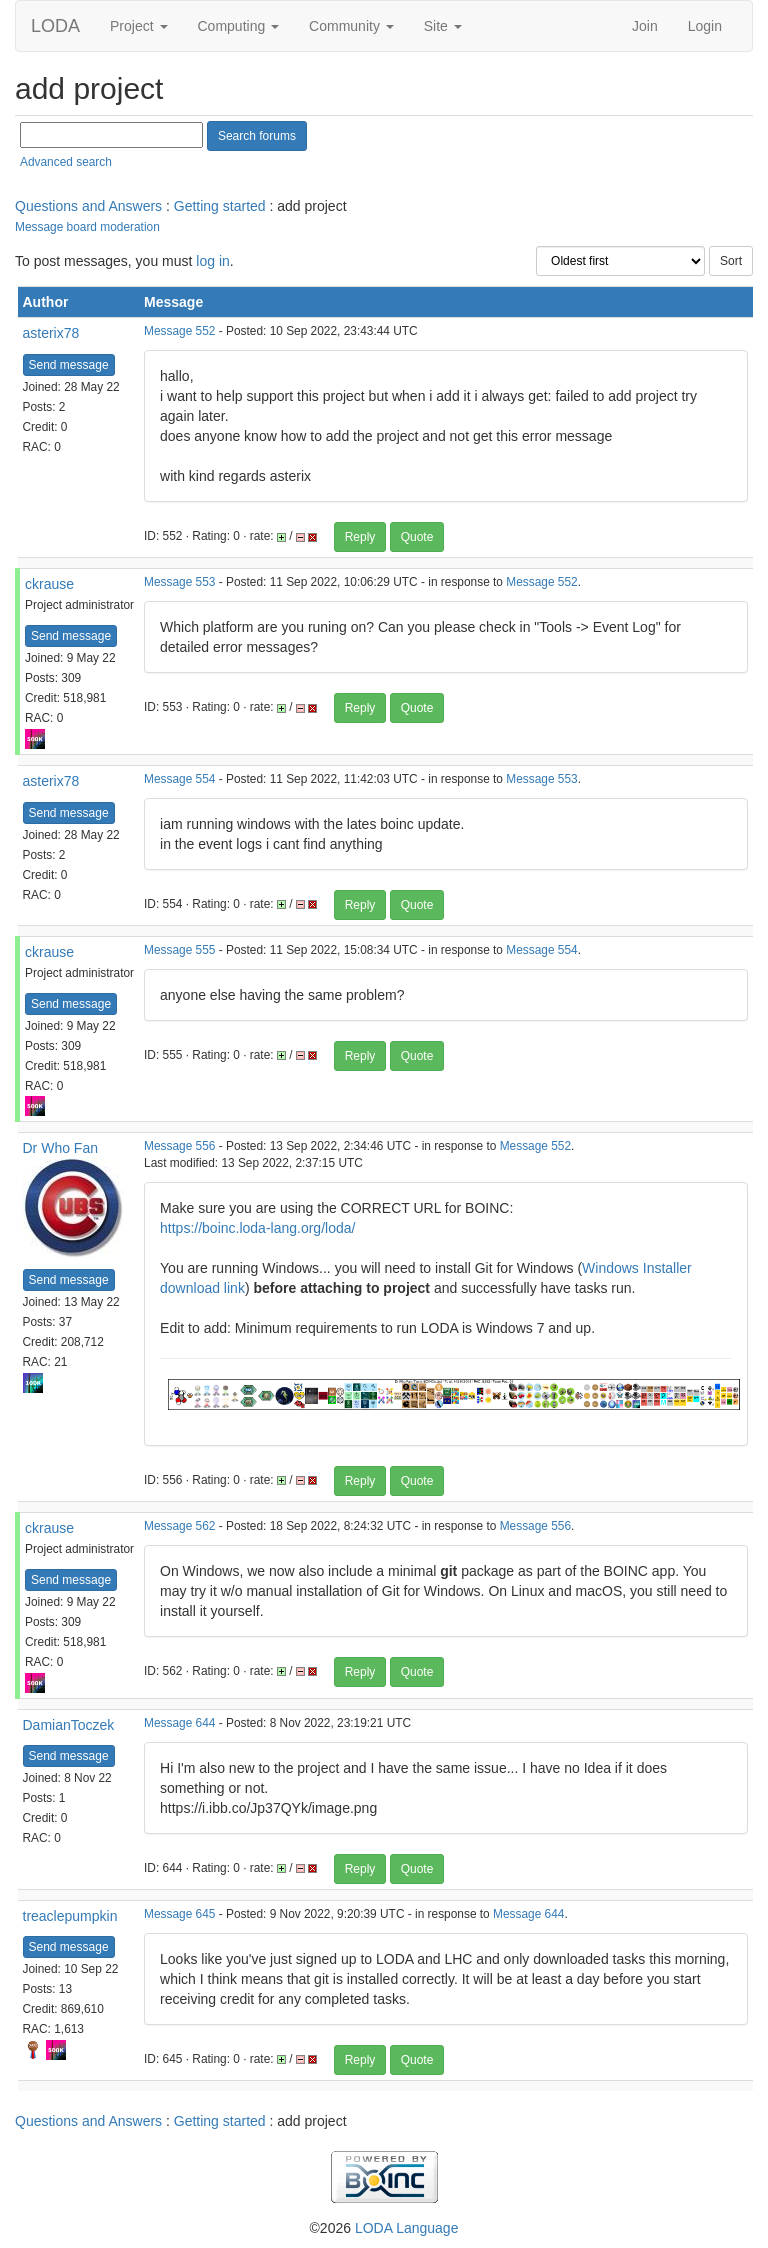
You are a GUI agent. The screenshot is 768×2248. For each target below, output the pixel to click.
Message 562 (179, 1526)
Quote (417, 537)
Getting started (220, 206)
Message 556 (179, 1146)
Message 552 (179, 331)
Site (443, 26)
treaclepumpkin (70, 1916)
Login (705, 26)
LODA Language (407, 2228)
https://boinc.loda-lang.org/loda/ (257, 1228)
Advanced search (66, 162)
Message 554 (179, 779)
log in (212, 261)
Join (645, 26)
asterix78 (51, 333)
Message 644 (179, 1723)
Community (351, 26)
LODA (55, 26)
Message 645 (179, 1914)
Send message (69, 365)
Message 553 (179, 582)
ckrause (49, 584)
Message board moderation (87, 227)
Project (138, 26)
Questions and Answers (88, 206)
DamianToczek (69, 1725)
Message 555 (179, 950)
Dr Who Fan (60, 1148)
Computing (239, 26)
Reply (360, 537)
